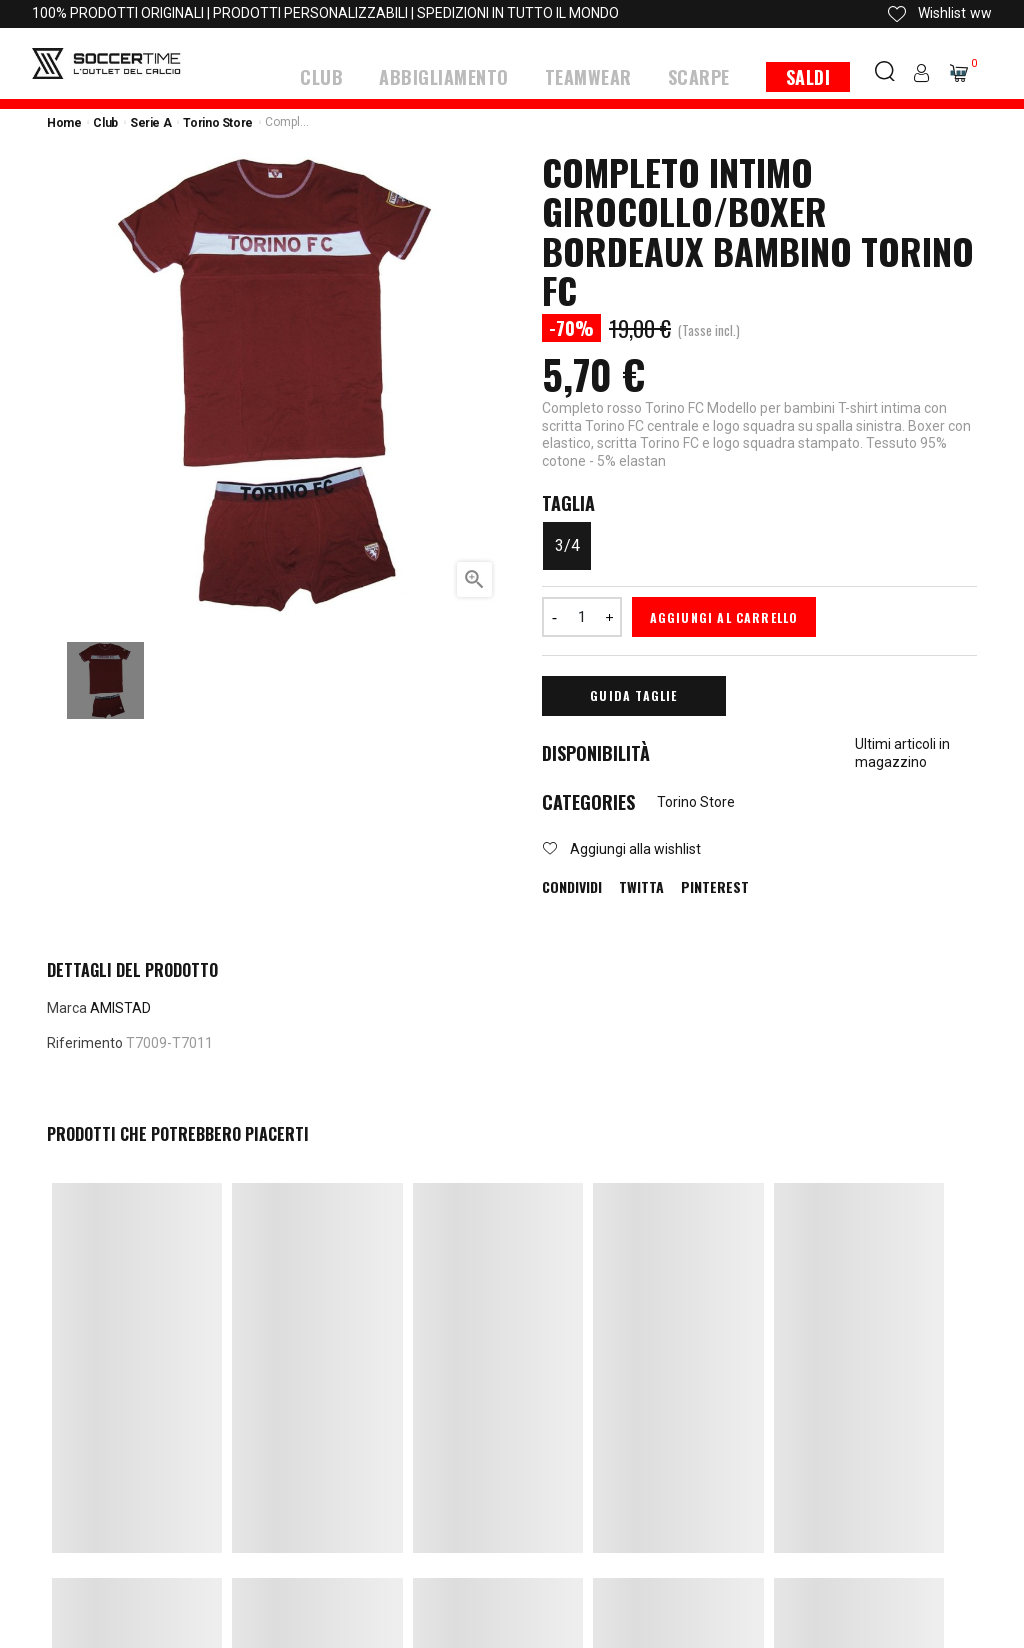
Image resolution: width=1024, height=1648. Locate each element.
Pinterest (715, 885)
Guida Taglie (633, 693)
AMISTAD (120, 1006)
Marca (67, 1006)
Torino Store (696, 800)
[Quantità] (582, 615)
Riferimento (85, 1041)
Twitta (641, 885)
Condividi (572, 885)
